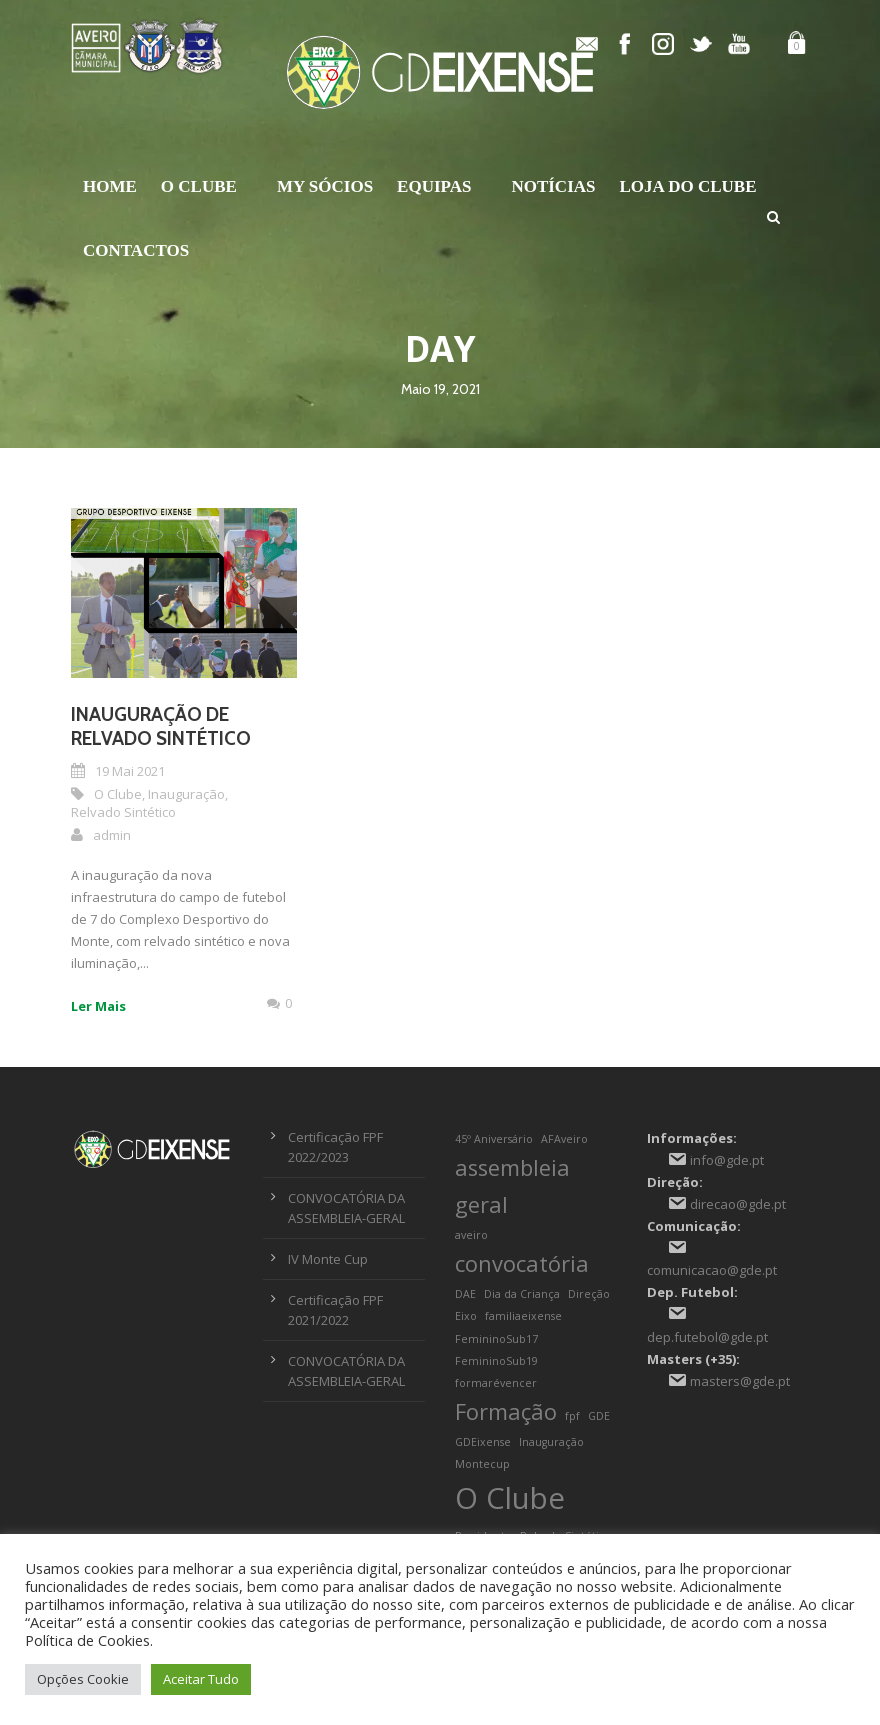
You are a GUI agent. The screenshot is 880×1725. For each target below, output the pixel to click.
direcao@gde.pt (738, 1204)
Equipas (434, 186)
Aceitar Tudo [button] (201, 1679)
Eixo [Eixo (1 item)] (466, 1316)
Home (110, 186)
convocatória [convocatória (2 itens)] (522, 1263)
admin (112, 835)
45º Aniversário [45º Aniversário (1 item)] (494, 1139)
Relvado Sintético (123, 812)
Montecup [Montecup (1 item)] (482, 1464)
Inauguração (186, 794)
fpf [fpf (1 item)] (572, 1416)
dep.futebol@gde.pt (707, 1337)
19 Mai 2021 (130, 771)
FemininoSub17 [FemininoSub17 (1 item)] (496, 1339)
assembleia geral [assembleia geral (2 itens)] (512, 1186)
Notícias (553, 186)
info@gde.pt (727, 1160)
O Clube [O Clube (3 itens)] (510, 1498)
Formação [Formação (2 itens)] (506, 1411)
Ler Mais (98, 1006)
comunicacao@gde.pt (712, 1270)
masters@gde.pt (740, 1381)
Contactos (136, 250)
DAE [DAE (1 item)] (465, 1294)
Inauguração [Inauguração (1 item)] (551, 1442)
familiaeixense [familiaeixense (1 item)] (523, 1316)
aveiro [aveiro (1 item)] (471, 1235)
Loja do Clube (688, 186)
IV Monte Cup (328, 1259)
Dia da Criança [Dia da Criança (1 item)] (522, 1294)
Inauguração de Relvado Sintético (161, 727)
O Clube (199, 186)
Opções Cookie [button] (83, 1679)
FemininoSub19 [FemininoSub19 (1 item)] (496, 1361)
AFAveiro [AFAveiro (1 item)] (564, 1139)
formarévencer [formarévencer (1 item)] (496, 1383)
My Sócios (325, 186)
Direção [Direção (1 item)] (589, 1294)
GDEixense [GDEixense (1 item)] (483, 1442)
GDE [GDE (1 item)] (599, 1416)
